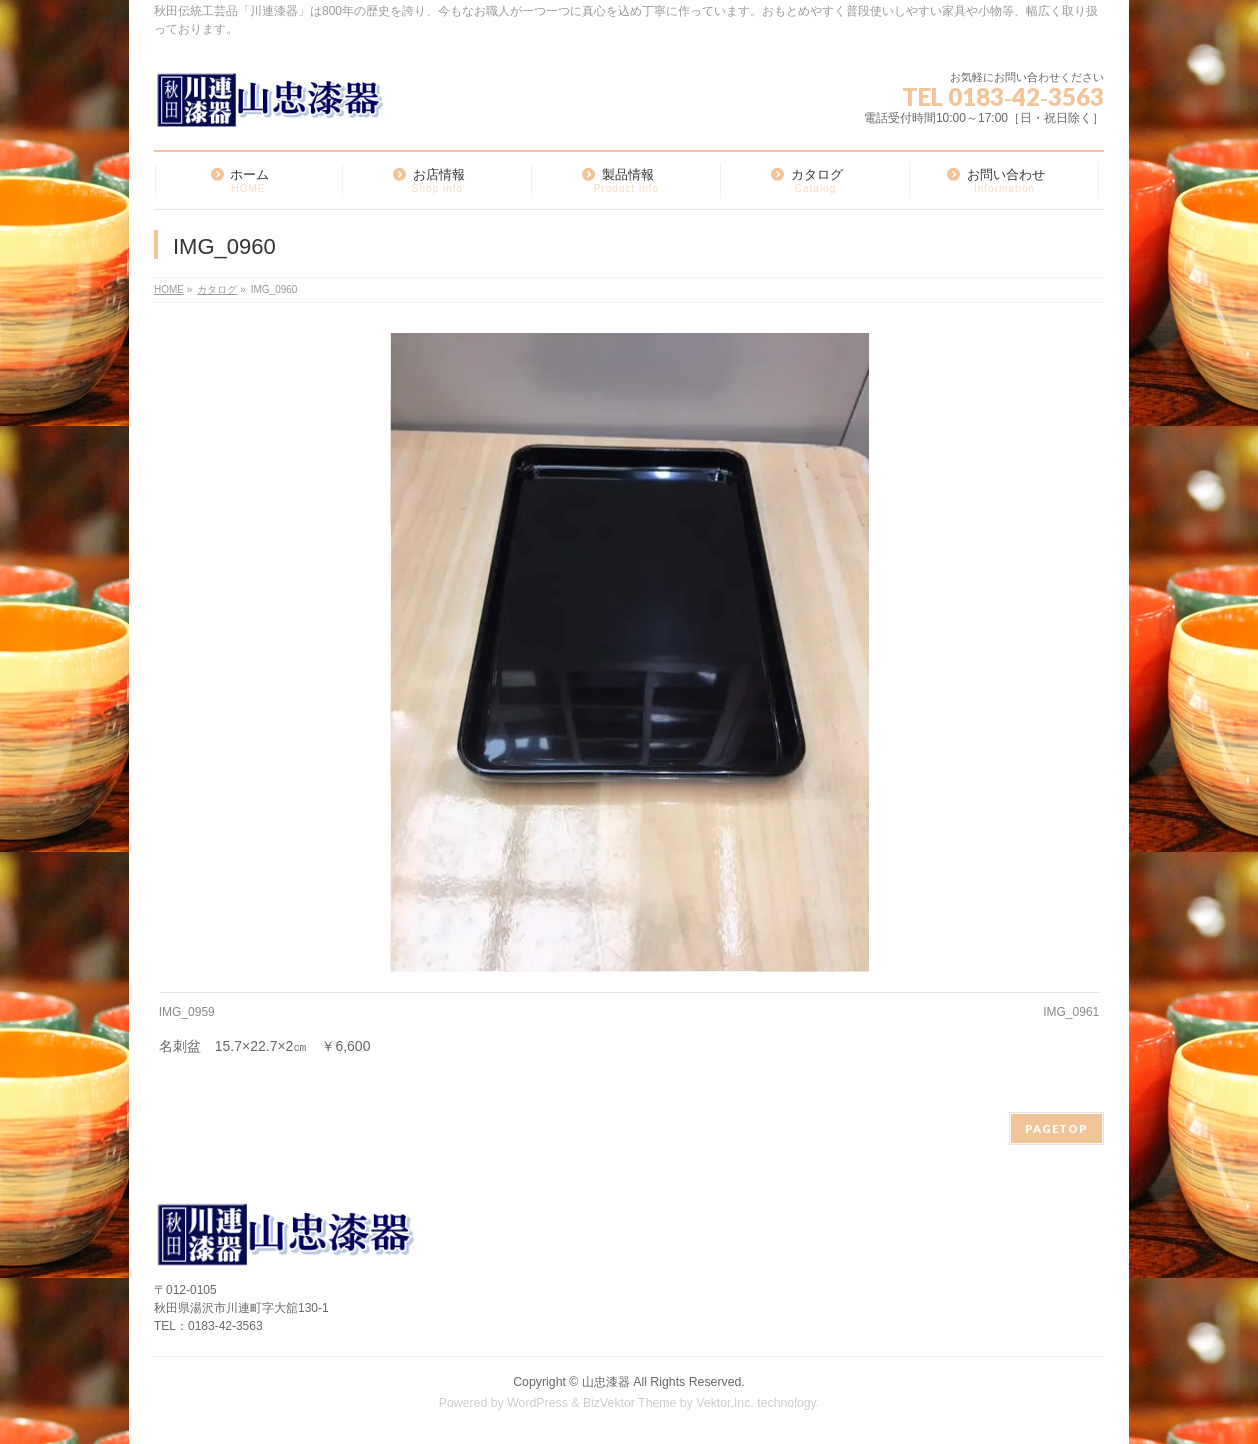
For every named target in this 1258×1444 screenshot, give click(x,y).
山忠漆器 (606, 1382)
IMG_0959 (187, 1012)
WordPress (537, 1403)
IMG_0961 (1071, 1012)
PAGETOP (1056, 1128)
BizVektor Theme (630, 1403)
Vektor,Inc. (725, 1403)
